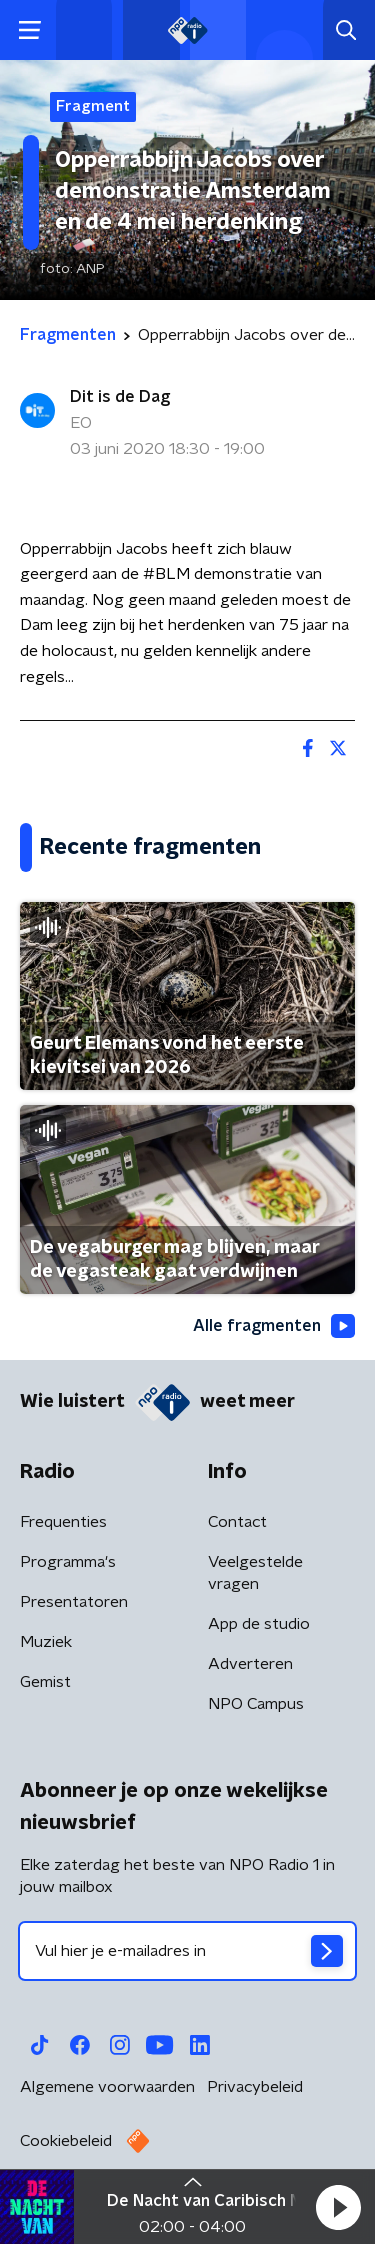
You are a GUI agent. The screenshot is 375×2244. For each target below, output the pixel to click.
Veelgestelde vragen (255, 1573)
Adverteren (250, 1664)
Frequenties (63, 1522)
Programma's (68, 1562)
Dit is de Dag (120, 397)
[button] (338, 2207)
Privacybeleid (255, 2087)
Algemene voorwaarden (107, 2087)
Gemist (45, 1682)
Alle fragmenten (274, 1326)
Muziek (46, 1642)
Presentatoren (74, 1602)
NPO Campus (256, 1704)
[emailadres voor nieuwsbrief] (187, 1951)
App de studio (259, 1624)
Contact (237, 1522)
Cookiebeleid (66, 2141)
